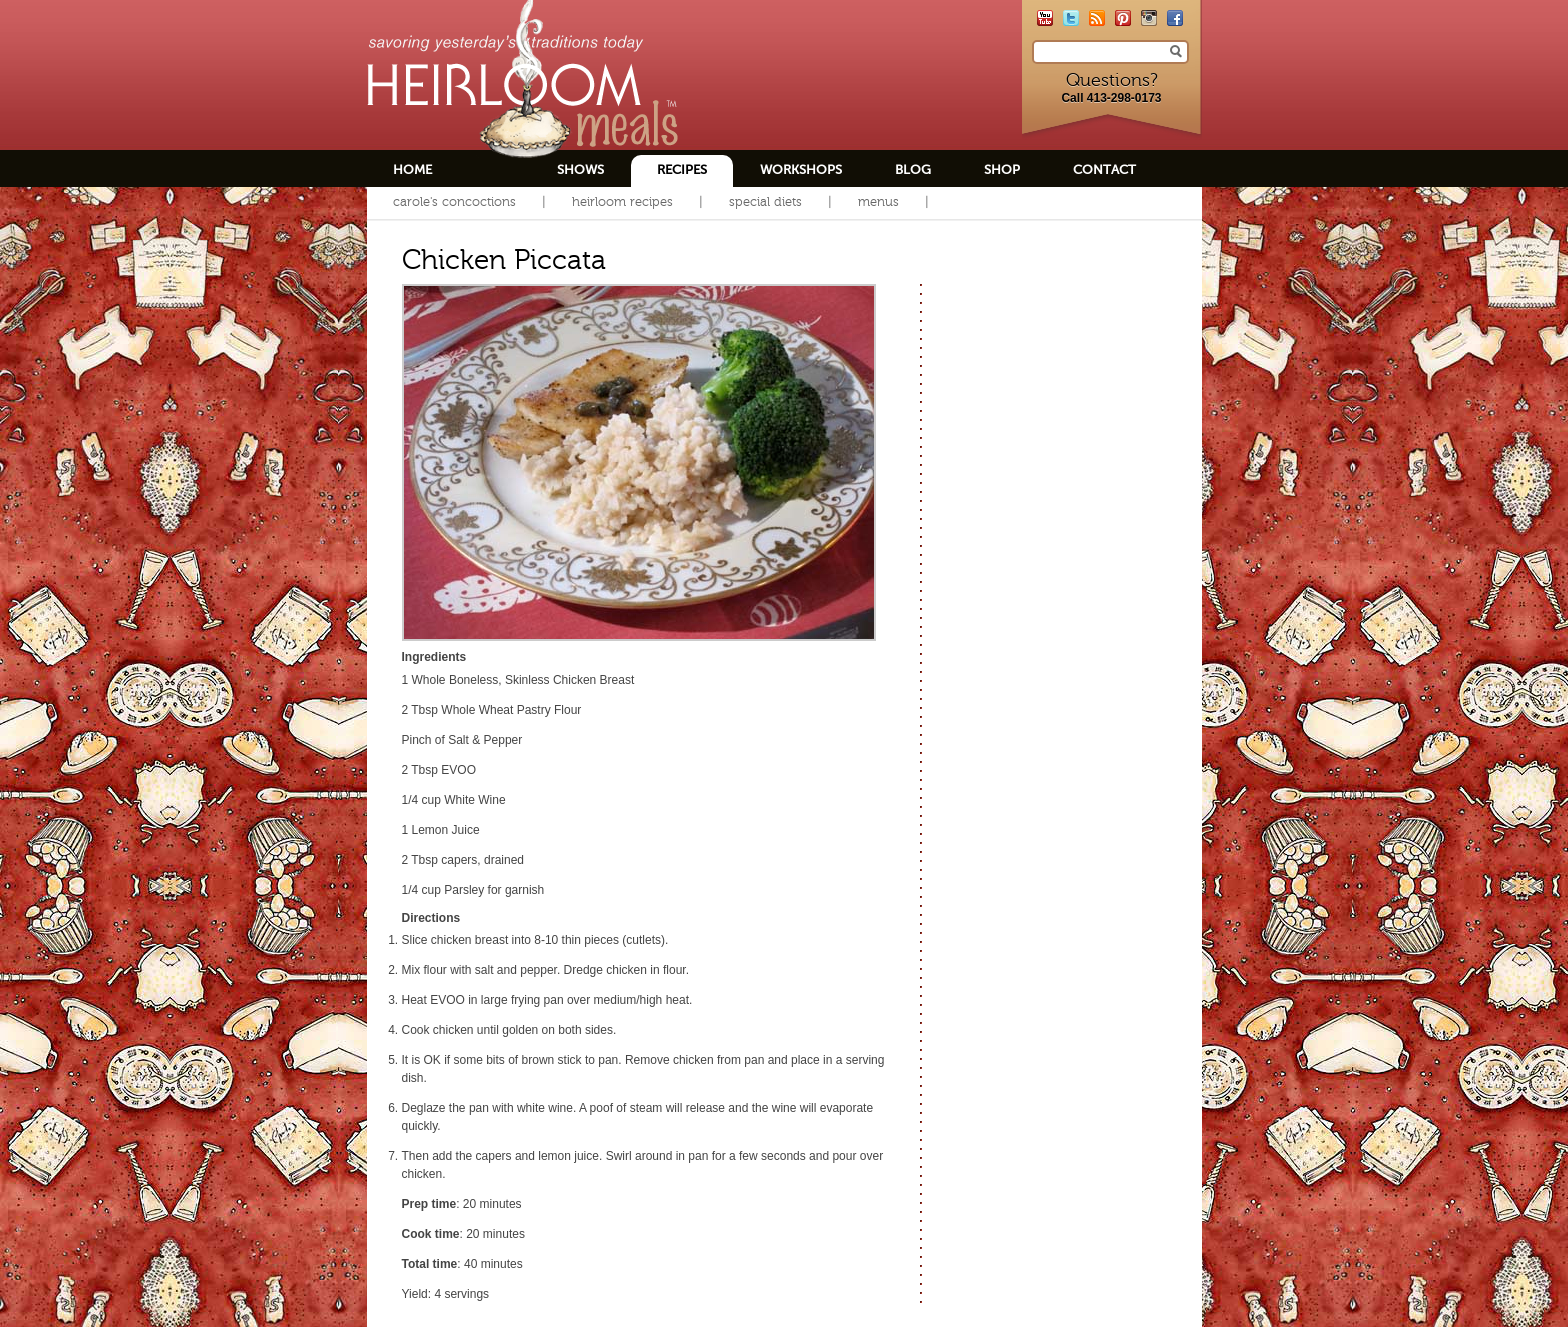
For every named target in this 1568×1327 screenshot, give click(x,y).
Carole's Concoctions (454, 201)
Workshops (801, 169)
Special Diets (765, 201)
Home (412, 169)
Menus (878, 201)
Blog (913, 169)
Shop (1002, 169)
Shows (580, 169)
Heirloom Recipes (622, 201)
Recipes (682, 169)
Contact (1104, 169)
